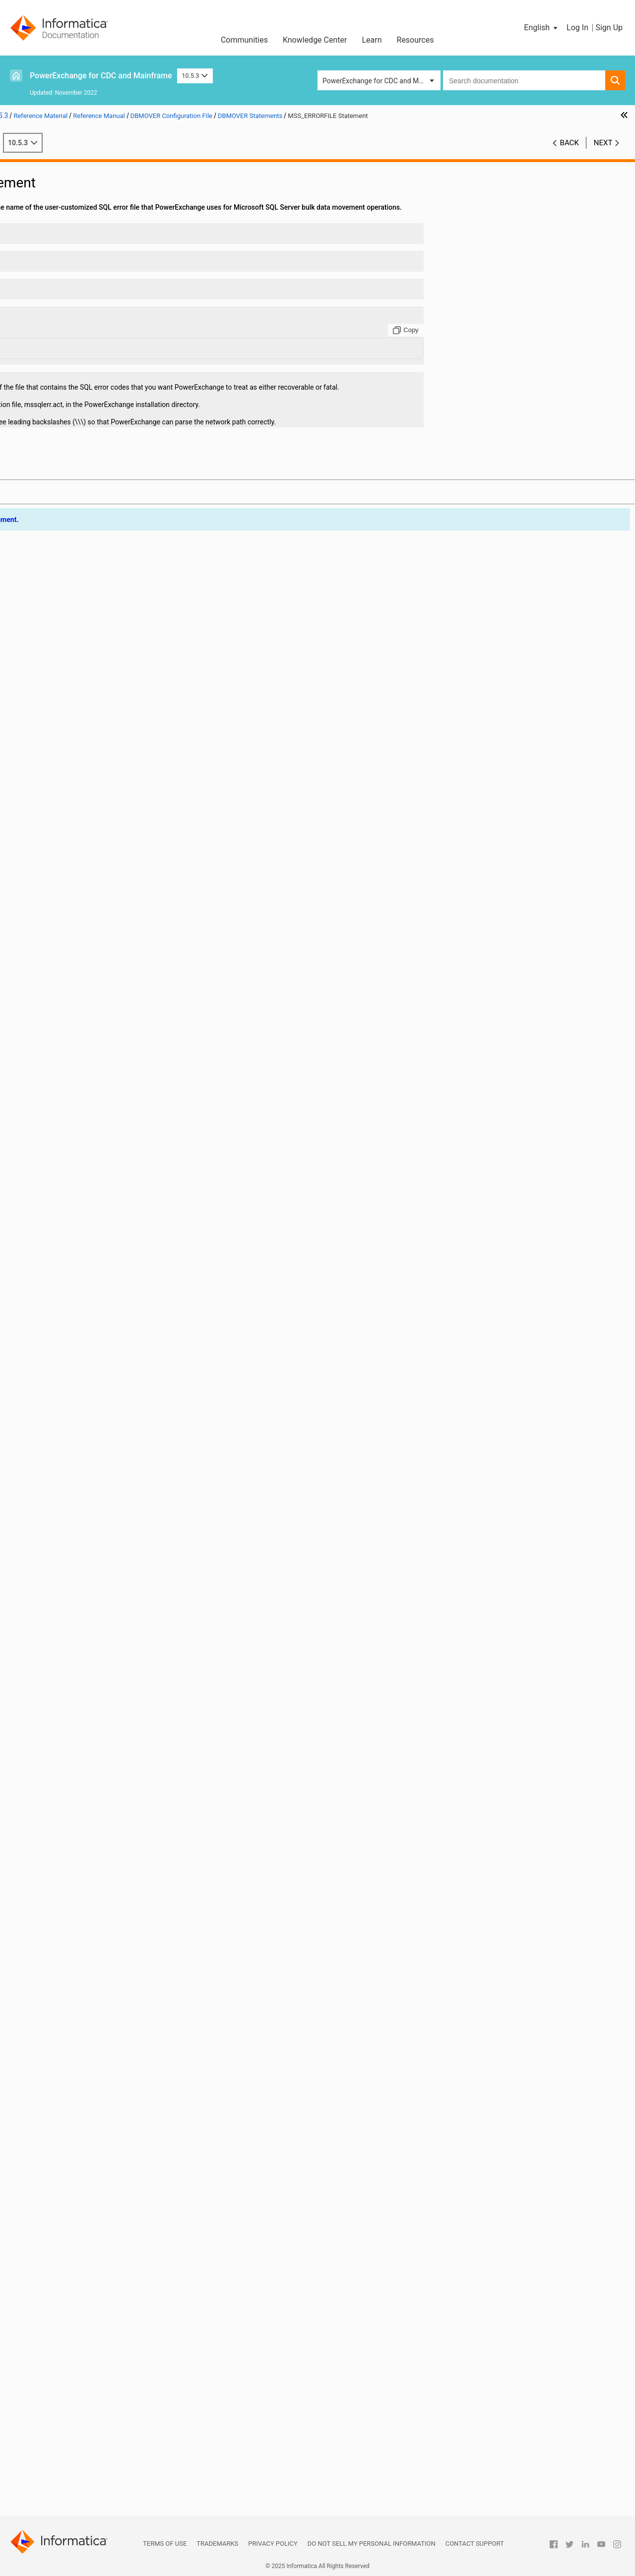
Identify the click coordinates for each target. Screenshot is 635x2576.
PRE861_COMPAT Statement (86, 1688)
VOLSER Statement (71, 2271)
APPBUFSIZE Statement (78, 365)
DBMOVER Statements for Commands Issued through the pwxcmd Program (95, 2333)
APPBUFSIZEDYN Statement (85, 376)
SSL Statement (64, 1885)
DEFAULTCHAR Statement (81, 792)
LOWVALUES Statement (78, 1386)
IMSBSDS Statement (73, 1115)
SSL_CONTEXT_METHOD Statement (97, 1917)
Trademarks (217, 2543)
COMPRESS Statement (76, 605)
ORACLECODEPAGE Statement (89, 1625)
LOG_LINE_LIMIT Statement (84, 1354)
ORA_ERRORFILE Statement (84, 1594)
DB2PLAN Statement (74, 771)
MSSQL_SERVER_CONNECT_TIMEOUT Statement (100, 1427)
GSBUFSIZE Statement (76, 1011)
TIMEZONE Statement (75, 2177)
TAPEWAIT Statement (75, 2073)
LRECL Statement (68, 1396)
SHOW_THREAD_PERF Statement (93, 1865)
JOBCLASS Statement (75, 1136)
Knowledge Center (315, 40)
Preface (28, 168)
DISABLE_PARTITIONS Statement (93, 813)
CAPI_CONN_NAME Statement (88, 428)
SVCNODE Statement (74, 2052)
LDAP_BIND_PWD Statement (85, 1198)
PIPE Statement (66, 1667)
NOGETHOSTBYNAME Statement (93, 1521)
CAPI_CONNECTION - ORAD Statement (100, 501)
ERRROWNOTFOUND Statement (90, 969)
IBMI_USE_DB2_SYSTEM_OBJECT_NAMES (100, 1063)
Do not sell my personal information (372, 2543)
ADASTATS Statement (75, 345)
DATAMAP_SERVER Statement (88, 688)
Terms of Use (165, 2543)
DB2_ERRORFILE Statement (84, 730)
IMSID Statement (68, 1125)
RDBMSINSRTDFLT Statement (87, 1750)
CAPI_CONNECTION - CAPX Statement (100, 449)
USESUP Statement (71, 2260)
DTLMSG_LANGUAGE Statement (91, 907)
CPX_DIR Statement (72, 667)
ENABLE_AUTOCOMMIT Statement (95, 917)
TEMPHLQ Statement (74, 2156)
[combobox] (524, 80)
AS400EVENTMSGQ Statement (89, 386)
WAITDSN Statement (73, 2291)
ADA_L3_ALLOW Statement (84, 251)
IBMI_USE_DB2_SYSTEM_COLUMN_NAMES (100, 1052)
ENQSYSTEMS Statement (81, 959)
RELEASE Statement (73, 1781)
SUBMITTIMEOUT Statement (85, 1979)
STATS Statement (68, 1969)
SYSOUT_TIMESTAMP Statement (92, 2062)
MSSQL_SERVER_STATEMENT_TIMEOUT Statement (100, 1438)
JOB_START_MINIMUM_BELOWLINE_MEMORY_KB (100, 1146)
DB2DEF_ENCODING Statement (90, 751)
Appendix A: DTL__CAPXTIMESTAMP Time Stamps (81, 2494)
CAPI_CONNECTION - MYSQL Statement (100, 490)
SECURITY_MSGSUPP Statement (92, 1833)
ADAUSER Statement (74, 355)
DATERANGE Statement (78, 699)
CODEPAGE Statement (76, 584)
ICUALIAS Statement (73, 1073)
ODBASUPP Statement (76, 1563)
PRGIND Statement (71, 1698)
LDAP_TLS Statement (75, 1302)
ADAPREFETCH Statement (82, 334)
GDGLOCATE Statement (78, 1000)
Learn (371, 40)
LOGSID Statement (70, 1375)
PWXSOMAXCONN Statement (87, 1719)
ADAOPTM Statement (75, 324)
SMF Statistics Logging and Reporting (74, 2385)
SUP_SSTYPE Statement (79, 2021)
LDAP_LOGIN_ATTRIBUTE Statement (98, 1240)
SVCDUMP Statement (75, 2042)
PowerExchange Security (54, 2396)
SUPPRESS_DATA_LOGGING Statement (100, 2031)
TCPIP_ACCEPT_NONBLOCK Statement (100, 2094)
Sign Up (609, 27)
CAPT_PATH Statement (77, 553)
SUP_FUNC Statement (75, 1989)
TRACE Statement (69, 2187)
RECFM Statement (70, 1760)
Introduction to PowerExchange (64, 178)
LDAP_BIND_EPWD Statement (87, 1188)
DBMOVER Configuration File (60, 188)
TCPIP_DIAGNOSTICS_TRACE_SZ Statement (100, 2114)
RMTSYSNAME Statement (82, 1812)
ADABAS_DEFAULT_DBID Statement (96, 272)
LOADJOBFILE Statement (80, 1334)
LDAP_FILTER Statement (79, 1219)
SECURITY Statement (74, 1823)
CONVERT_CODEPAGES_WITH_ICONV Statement (100, 657)
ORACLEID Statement (74, 1635)
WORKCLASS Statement (79, 2302)
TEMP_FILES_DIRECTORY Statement (98, 2083)
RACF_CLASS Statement (79, 1740)
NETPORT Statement (74, 1500)
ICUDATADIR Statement (78, 1105)
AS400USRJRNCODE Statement (90, 397)
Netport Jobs (36, 2354)
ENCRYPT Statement (73, 928)
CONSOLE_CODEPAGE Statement (93, 615)
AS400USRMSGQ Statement (85, 407)
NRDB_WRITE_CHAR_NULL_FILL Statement (100, 1531)
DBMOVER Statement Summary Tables (91, 209)
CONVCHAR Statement (77, 646)
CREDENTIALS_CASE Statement (91, 678)
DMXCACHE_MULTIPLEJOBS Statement (100, 875)
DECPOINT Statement (75, 782)
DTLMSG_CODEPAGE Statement (91, 896)
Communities (244, 40)
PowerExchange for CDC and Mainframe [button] (381, 81)
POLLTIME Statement (74, 1677)
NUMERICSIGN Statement (81, 1552)
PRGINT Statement (70, 1708)
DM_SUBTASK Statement (80, 844)
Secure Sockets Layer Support (62, 2406)
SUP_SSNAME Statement (80, 2010)
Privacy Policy (272, 2543)
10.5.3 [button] (195, 75)
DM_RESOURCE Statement (83, 834)
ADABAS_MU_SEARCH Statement (93, 282)
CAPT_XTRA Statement (77, 563)
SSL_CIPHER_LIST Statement (86, 1906)
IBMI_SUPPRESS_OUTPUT (82, 1042)
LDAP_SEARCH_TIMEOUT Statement (98, 1292)
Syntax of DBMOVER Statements (81, 220)
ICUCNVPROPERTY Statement (88, 1084)
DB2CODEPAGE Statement (82, 740)
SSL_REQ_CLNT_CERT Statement (92, 1927)
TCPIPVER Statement (74, 2146)
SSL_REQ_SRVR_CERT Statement (92, 1937)
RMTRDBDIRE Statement (80, 1802)
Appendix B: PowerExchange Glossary (74, 2510)
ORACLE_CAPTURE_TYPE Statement (98, 1604)
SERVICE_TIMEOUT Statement (88, 1844)
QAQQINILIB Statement (77, 1729)
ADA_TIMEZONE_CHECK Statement (96, 261)
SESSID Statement (70, 1854)
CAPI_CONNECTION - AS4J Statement (100, 438)
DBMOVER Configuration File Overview (91, 199)
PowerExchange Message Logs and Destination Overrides (71, 2369)
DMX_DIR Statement (73, 886)
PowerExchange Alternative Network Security (85, 2416)
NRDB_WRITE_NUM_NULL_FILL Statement (100, 1542)
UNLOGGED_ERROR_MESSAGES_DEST (100, 2219)
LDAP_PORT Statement (77, 1261)
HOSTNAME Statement (77, 1021)
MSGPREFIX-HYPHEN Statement (92, 1459)
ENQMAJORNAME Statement (87, 948)
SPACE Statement (69, 1875)
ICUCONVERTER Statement (83, 1094)
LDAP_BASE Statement (77, 1167)
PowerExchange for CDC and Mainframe (101, 75)
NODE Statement (67, 1511)
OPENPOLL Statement (76, 1583)
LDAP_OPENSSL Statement (84, 1250)
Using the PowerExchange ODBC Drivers (78, 2458)
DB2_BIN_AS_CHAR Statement (88, 709)
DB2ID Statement (68, 761)
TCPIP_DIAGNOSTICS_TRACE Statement (100, 2104)
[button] (541, 27)
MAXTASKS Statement (76, 1417)
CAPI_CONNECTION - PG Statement (96, 511)
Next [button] (603, 153)
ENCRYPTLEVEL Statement (83, 938)
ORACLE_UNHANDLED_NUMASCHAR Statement (100, 1615)
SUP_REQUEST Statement (81, 2000)
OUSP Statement (67, 1646)
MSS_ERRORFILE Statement (84, 1469)
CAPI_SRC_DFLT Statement (83, 542)
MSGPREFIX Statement (77, 1448)
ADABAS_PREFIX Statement (84, 292)
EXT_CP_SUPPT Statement (83, 980)
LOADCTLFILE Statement (80, 1323)
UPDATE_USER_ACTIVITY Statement (97, 2229)
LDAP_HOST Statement (77, 1229)
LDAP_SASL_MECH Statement (88, 1271)
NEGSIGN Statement (73, 1490)
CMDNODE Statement (75, 574)
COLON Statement (70, 594)
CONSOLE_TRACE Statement (86, 636)
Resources (415, 40)
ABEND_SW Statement (76, 240)
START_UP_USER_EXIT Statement (93, 1958)
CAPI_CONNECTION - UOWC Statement (100, 532)
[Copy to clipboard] (483, 351)
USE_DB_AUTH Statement (81, 2239)
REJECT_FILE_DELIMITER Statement (98, 1771)
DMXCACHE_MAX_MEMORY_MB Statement (100, 865)
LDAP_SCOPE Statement (79, 1282)
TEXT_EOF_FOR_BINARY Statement (96, 2166)
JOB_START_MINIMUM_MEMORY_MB (100, 1157)
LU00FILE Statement (73, 1406)
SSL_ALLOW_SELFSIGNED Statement (99, 1896)
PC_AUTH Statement (73, 1656)
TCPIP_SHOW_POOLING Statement (96, 2125)
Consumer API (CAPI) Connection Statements (78, 2323)
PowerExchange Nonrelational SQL (70, 2427)
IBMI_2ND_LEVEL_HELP (78, 1032)
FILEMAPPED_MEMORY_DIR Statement (100, 990)
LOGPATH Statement (73, 1365)
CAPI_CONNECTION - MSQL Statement (100, 480)
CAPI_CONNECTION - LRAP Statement (100, 469)
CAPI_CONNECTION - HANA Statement (100, 459)
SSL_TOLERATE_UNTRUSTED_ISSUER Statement (100, 1948)
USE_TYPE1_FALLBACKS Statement (97, 2250)
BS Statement (63, 417)
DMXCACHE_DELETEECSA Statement (99, 855)
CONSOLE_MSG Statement (83, 626)
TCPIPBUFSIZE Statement (81, 2135)
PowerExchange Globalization (62, 2448)
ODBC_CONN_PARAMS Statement (94, 1573)
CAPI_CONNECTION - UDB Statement (99, 522)
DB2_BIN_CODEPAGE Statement (91, 719)
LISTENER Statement (74, 1313)
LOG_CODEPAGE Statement (84, 1344)
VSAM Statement (68, 2281)
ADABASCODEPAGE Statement (89, 303)
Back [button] (569, 153)
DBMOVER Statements (66, 230)
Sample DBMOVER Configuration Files (90, 2343)
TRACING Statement (73, 2198)
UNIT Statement (66, 2208)
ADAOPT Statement (72, 313)
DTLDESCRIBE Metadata (54, 2437)
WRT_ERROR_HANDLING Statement (97, 2312)
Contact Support (474, 2543)
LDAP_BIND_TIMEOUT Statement (93, 1209)
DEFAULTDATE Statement (81, 803)
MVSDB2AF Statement (76, 1479)
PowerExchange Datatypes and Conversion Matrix (82, 2473)
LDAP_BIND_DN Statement (83, 1177)
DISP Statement (66, 823)
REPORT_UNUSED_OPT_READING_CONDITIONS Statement (100, 1792)
